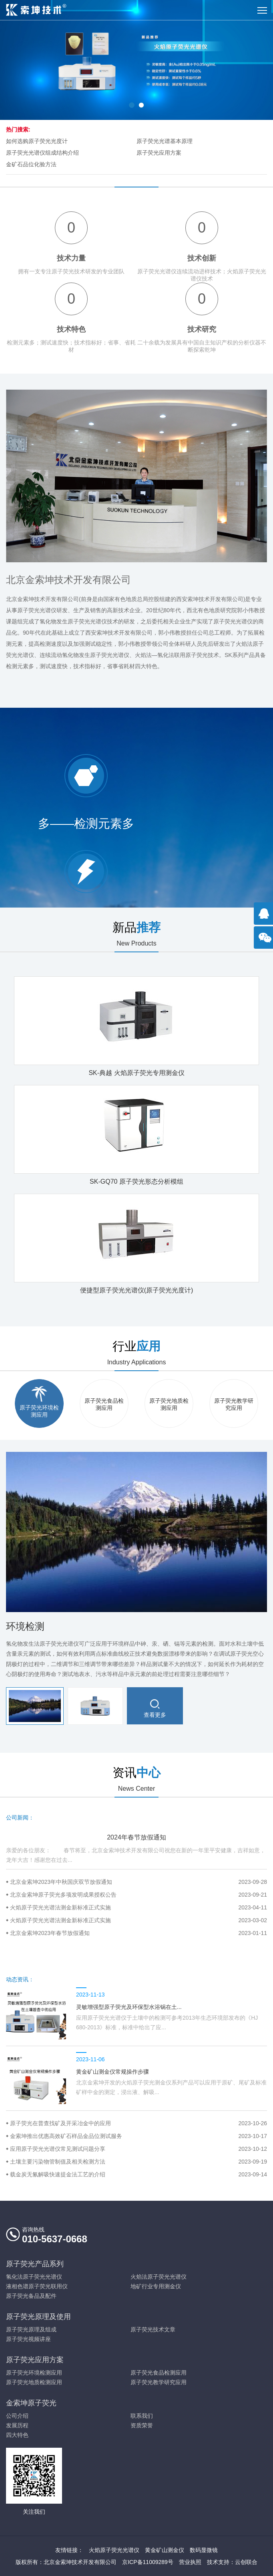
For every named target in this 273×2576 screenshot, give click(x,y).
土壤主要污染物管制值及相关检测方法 (138, 2161)
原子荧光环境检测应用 (34, 2372)
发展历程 (17, 2425)
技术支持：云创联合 (232, 2562)
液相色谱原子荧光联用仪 (37, 2286)
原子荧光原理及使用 (38, 2317)
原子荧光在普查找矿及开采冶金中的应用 (138, 2123)
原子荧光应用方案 (158, 152)
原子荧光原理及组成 (31, 2329)
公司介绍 (17, 2416)
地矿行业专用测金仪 (155, 2286)
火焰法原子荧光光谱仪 (158, 2276)
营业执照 (190, 2562)
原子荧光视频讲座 (28, 2339)
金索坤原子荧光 (31, 2403)
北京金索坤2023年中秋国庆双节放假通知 (138, 1882)
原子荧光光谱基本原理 (164, 141)
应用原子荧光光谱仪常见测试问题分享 (138, 2149)
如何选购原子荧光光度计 (37, 141)
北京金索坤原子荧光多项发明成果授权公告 (138, 1894)
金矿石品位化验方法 (31, 164)
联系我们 (141, 2416)
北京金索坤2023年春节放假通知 (138, 1933)
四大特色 (17, 2435)
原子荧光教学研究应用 (158, 2382)
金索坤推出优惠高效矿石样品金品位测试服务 (138, 2136)
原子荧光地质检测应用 (34, 2382)
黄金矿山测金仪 (164, 2550)
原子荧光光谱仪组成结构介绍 (42, 152)
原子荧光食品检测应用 (158, 2372)
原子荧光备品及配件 (31, 2296)
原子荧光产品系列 (35, 2264)
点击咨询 (265, 917)
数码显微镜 (204, 2550)
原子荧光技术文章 (152, 2329)
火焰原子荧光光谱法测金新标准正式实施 (138, 1907)
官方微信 (265, 941)
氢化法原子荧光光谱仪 (34, 2276)
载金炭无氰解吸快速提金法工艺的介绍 (138, 2174)
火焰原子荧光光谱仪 (114, 2550)
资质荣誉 (141, 2425)
